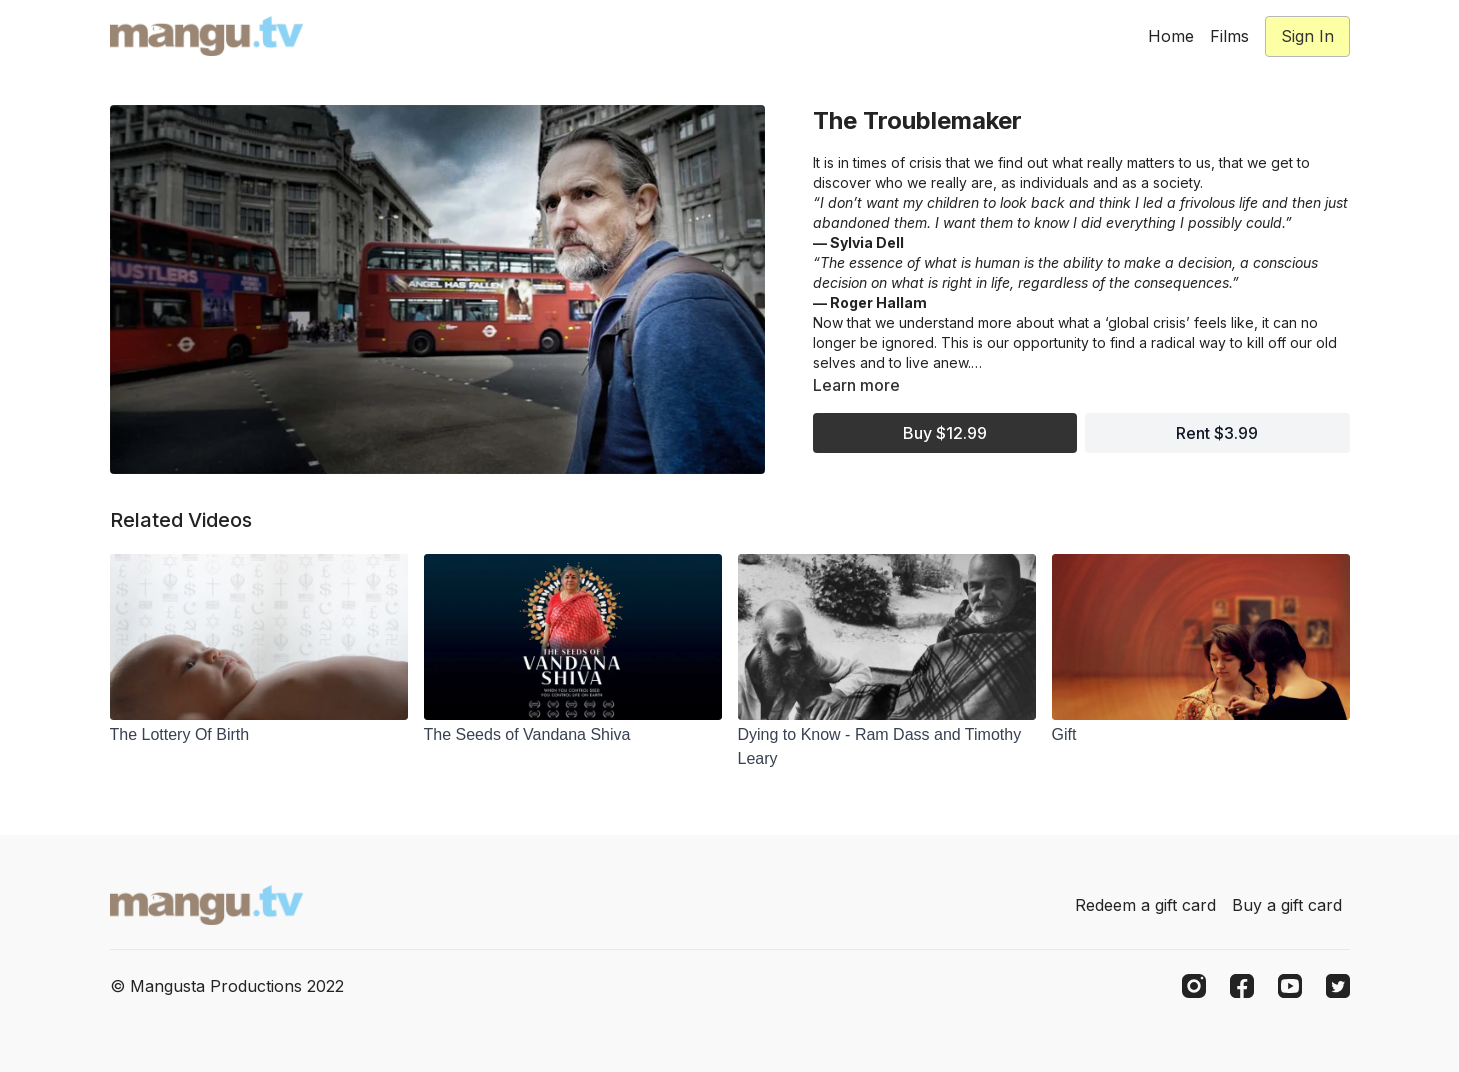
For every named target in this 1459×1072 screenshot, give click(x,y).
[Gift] (1201, 735)
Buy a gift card (1287, 905)
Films (1229, 36)
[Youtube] (1290, 986)
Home (1171, 36)
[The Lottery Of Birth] (259, 735)
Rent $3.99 (1217, 433)
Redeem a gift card (1145, 905)
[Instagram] (1194, 986)
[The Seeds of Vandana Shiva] (573, 735)
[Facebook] (1242, 986)
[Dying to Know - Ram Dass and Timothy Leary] (887, 747)
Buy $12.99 (945, 433)
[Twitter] (1338, 986)
